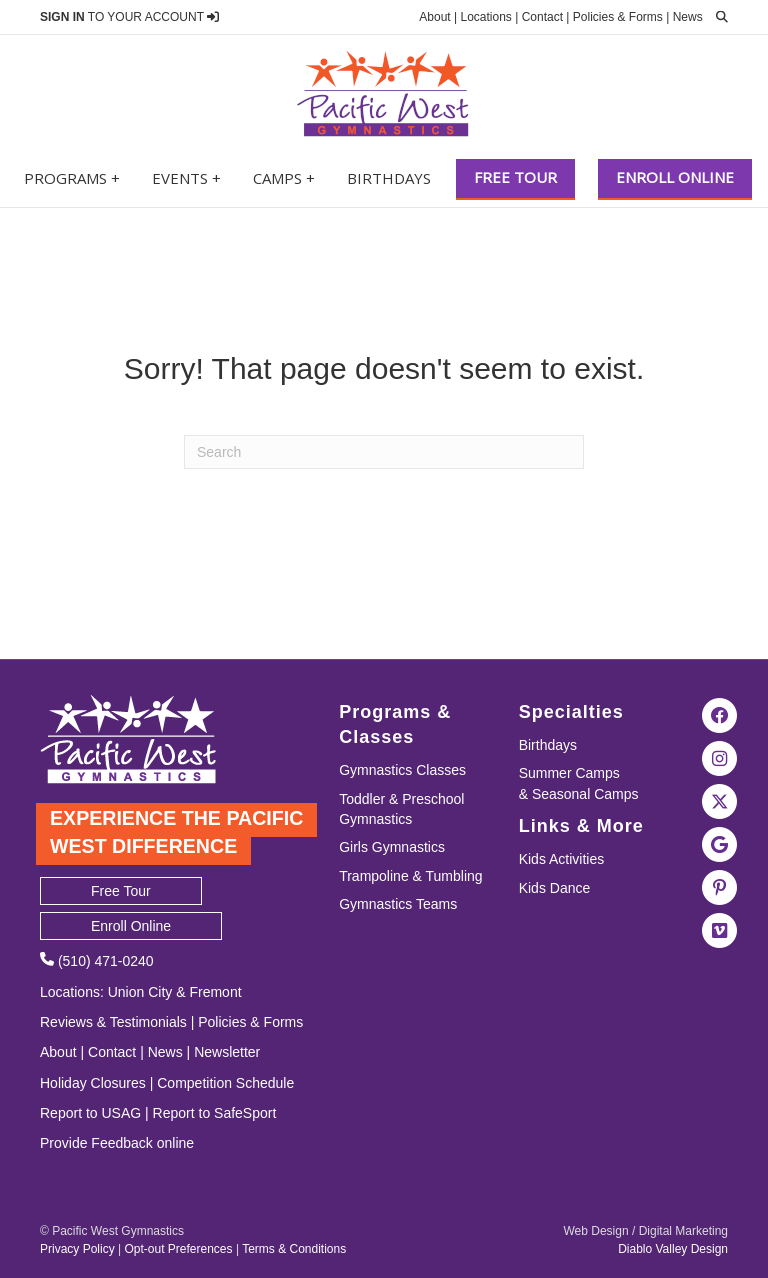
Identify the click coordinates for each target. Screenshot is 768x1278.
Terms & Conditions (294, 1249)
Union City (140, 992)
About (434, 17)
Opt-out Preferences (178, 1249)
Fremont (215, 992)
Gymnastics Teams (398, 904)
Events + (186, 178)
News (688, 17)
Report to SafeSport (215, 1113)
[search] (717, 17)
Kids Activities (562, 859)
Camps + (284, 178)
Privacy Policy (77, 1249)
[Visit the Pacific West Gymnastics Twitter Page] (720, 800)
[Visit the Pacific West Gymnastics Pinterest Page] (720, 886)
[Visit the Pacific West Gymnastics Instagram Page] (720, 757)
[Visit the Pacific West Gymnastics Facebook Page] (720, 714)
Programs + (72, 178)
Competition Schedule (225, 1083)
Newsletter (227, 1052)
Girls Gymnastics (392, 847)
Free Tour (515, 177)
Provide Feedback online (117, 1143)
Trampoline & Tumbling (410, 876)
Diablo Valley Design (673, 1249)
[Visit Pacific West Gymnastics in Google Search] (720, 843)
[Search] (384, 452)
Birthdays (389, 178)
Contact (542, 17)
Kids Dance (555, 888)
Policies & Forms (618, 17)
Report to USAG (90, 1113)
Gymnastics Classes (402, 770)
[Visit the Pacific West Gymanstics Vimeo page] (720, 929)
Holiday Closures (93, 1083)
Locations (485, 17)
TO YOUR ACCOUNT (129, 17)
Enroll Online (675, 177)
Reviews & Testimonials (113, 1022)
